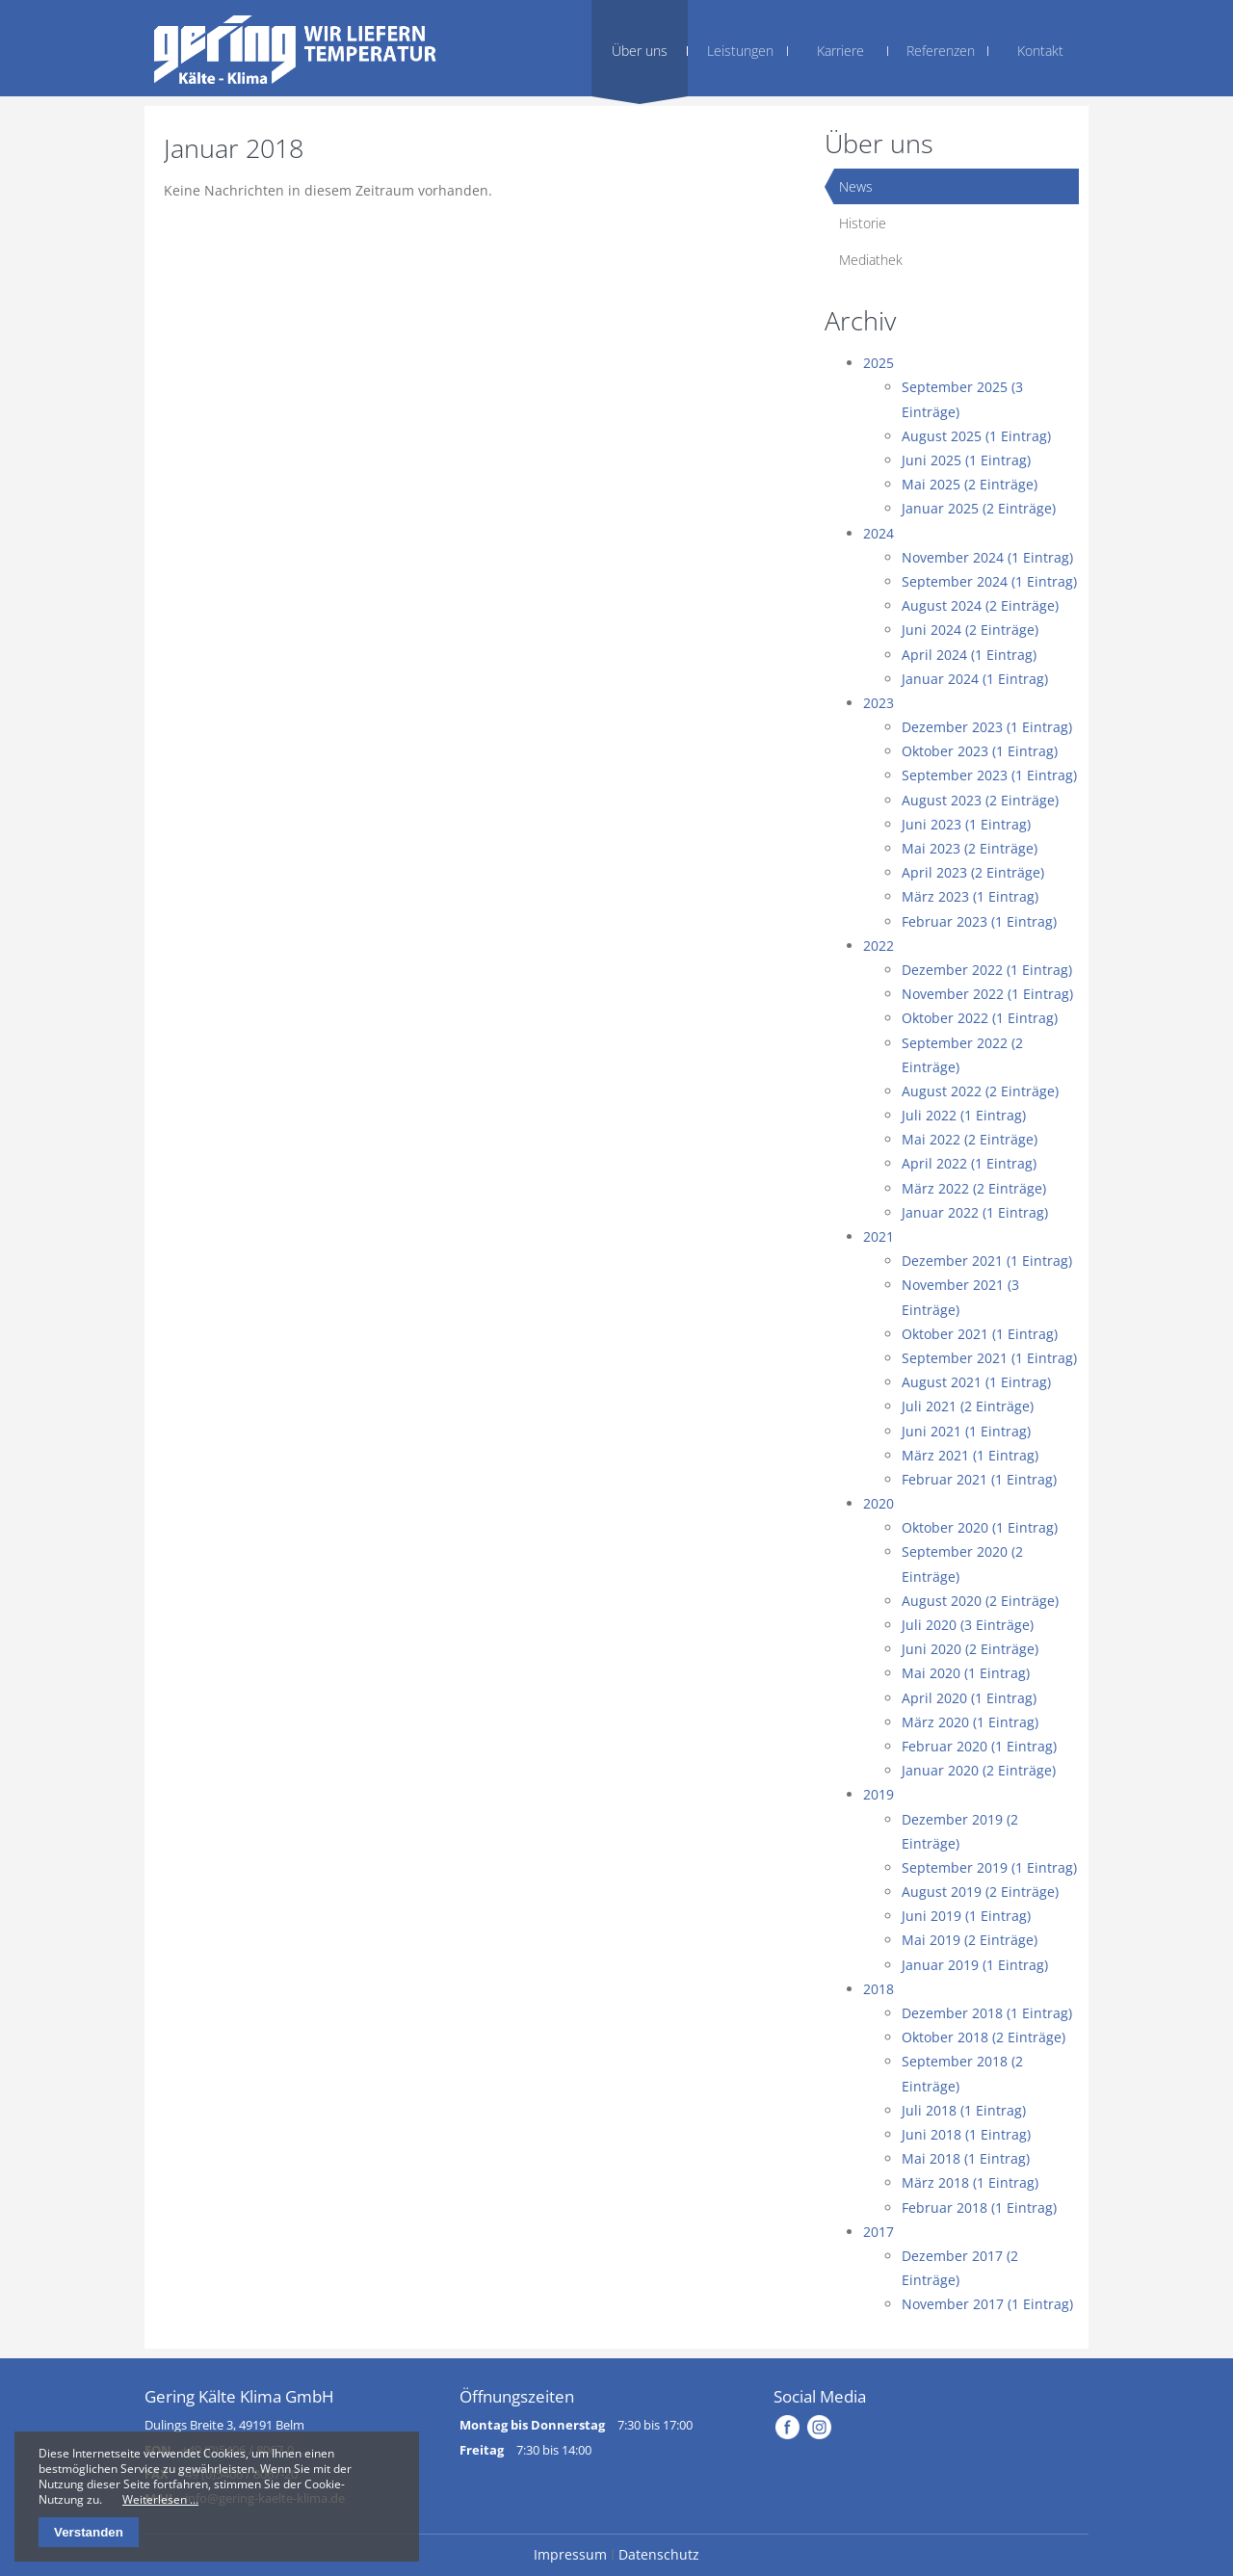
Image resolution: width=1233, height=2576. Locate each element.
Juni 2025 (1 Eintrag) (966, 460)
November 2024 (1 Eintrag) (987, 557)
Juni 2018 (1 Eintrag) (966, 2134)
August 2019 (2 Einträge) (980, 1891)
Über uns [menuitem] (640, 50)
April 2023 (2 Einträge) (973, 872)
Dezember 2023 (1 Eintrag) (987, 727)
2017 (878, 2231)
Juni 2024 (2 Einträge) (970, 629)
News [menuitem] (856, 186)
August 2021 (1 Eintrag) (976, 1382)
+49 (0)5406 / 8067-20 (238, 2474)
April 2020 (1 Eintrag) (969, 1698)
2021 (878, 1236)
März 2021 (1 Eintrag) (970, 1455)
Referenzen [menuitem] (940, 50)
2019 (878, 1794)
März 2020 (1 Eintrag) (970, 1722)
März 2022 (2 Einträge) (974, 1188)
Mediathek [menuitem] (871, 259)
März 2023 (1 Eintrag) (970, 896)
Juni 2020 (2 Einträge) (970, 1649)
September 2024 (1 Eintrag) (989, 581)
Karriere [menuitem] (840, 50)
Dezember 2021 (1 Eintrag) (987, 1260)
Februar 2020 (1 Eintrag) (979, 1746)
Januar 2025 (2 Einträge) (979, 508)
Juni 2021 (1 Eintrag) (966, 1431)
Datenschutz (658, 2554)
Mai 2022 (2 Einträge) (969, 1139)
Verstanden (88, 2532)
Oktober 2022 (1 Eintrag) (980, 1018)
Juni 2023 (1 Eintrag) (966, 824)
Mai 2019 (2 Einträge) (969, 1940)
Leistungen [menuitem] (740, 50)
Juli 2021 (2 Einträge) (968, 1406)
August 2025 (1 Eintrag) (976, 436)
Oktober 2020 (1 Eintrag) (980, 1527)
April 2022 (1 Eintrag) (969, 1163)
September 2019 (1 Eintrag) (989, 1867)
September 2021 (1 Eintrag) (989, 1358)
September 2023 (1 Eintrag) (989, 775)
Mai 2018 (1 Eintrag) (966, 2158)
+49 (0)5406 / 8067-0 (237, 2450)
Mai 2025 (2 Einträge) (969, 484)
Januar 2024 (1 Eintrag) (975, 679)
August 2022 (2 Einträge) (980, 1091)
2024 (878, 533)
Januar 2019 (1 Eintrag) (975, 1965)
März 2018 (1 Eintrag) (970, 2182)
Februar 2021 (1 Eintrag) (979, 1479)
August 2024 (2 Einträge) (980, 605)
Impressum (570, 2554)
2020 (878, 1503)
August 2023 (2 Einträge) (980, 800)
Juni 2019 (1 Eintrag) (966, 1915)
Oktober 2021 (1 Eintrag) (980, 1334)
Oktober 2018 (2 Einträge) (983, 2037)
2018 (878, 1989)
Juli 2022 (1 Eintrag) (964, 1115)
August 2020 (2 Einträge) (980, 1600)
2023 (878, 703)
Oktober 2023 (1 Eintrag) (980, 751)
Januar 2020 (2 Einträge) (979, 1770)
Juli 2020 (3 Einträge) (968, 1625)
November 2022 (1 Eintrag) (987, 994)
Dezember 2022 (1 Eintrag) (987, 969)
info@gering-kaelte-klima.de (265, 2498)
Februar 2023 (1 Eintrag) (979, 921)
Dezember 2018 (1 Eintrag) (987, 2013)
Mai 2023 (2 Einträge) (969, 848)
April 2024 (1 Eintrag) (969, 654)
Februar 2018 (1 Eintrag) (979, 2207)
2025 (878, 363)
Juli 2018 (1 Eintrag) (964, 2110)
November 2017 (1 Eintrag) (987, 2304)
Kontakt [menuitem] (1040, 50)
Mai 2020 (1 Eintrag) (966, 1673)
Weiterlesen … (160, 2499)
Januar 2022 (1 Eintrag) (975, 1212)
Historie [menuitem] (862, 223)
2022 (878, 945)
